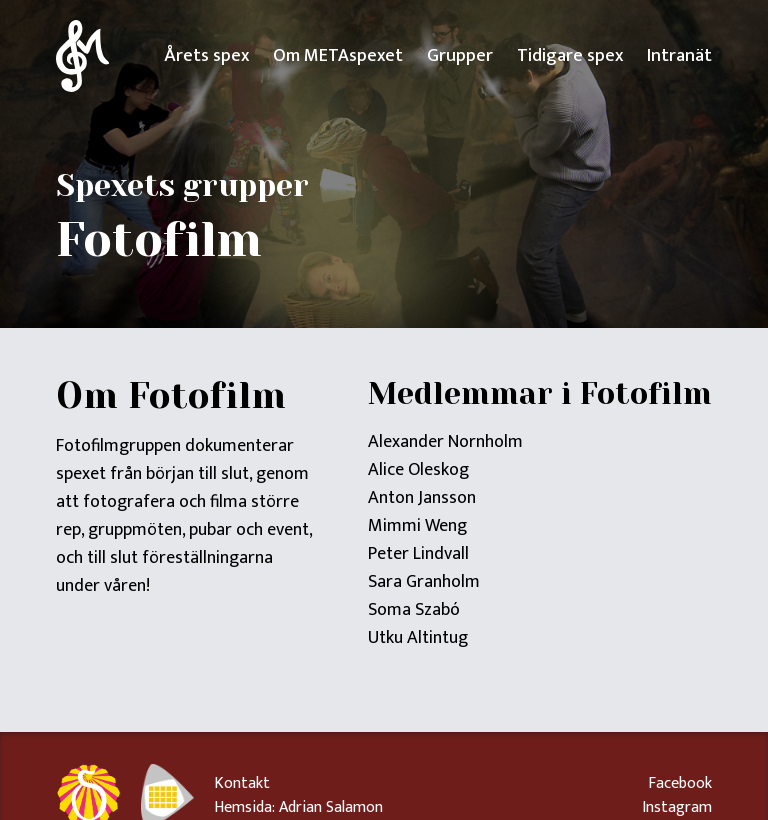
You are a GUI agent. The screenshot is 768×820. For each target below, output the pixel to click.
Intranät (679, 56)
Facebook (680, 784)
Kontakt (242, 783)
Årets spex (206, 56)
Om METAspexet (338, 56)
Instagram (677, 808)
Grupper (460, 56)
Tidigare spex (570, 56)
